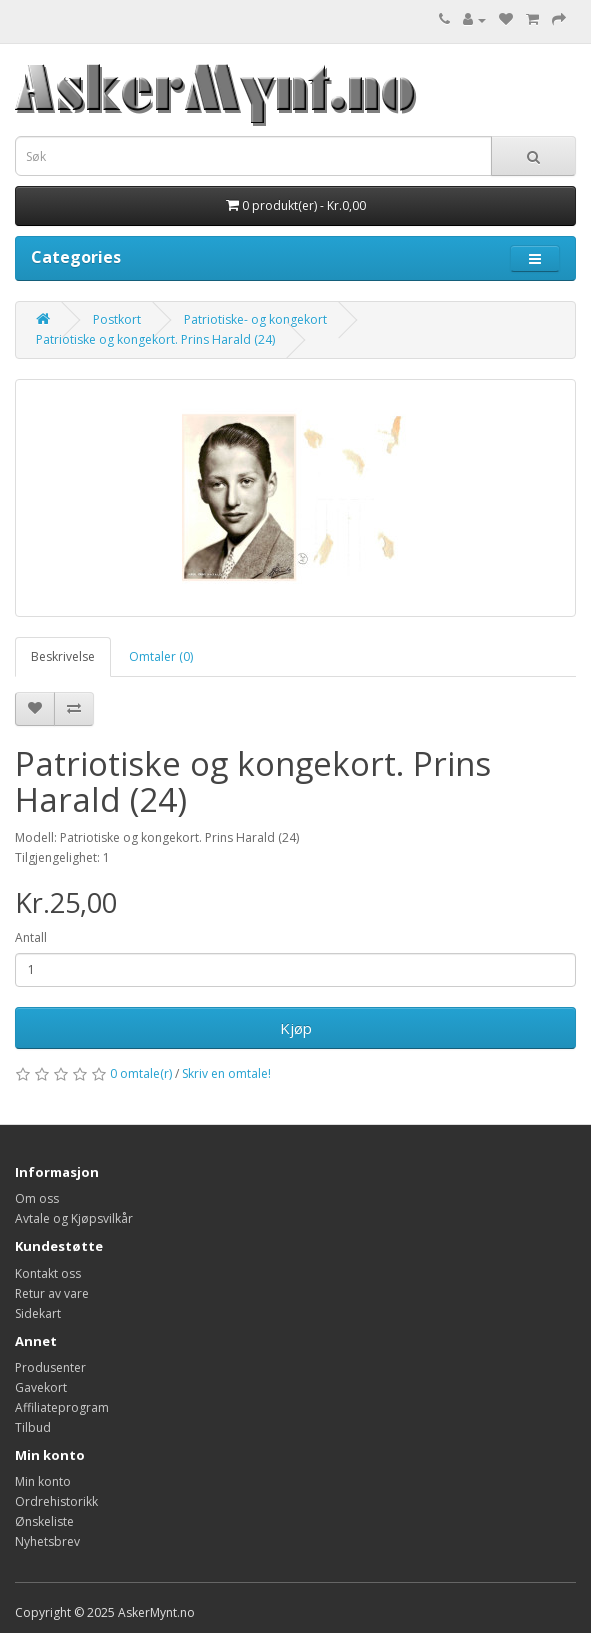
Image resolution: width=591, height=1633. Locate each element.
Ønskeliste (44, 1521)
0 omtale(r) (141, 1073)
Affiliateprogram (62, 1407)
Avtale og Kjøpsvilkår (74, 1218)
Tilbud (33, 1427)
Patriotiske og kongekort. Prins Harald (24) (155, 339)
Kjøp (296, 1028)
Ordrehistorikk (56, 1501)
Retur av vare (52, 1293)
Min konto (43, 1481)
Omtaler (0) (161, 656)
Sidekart (38, 1313)
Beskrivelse (63, 656)
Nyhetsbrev (47, 1541)
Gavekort (41, 1387)
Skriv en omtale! (226, 1073)
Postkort (117, 319)
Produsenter (50, 1367)
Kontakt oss (48, 1273)
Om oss (37, 1198)
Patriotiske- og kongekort (255, 319)
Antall (31, 937)
